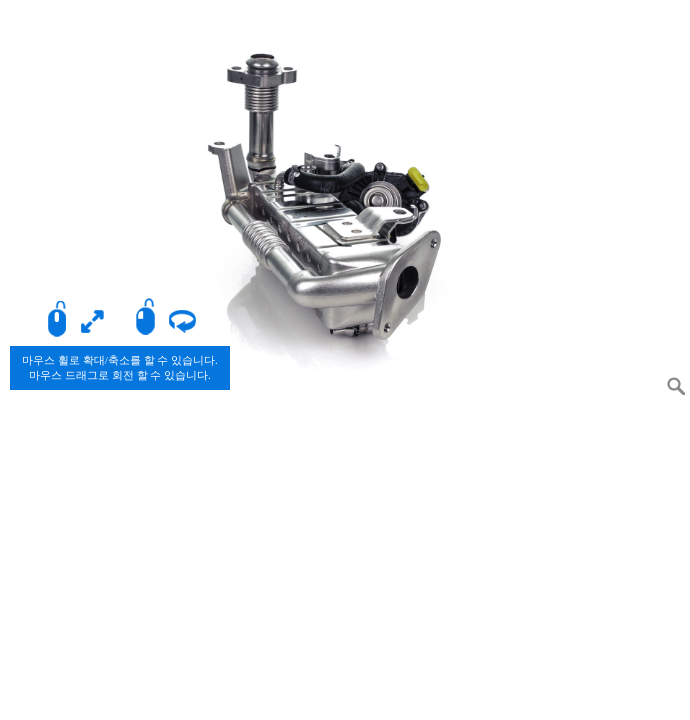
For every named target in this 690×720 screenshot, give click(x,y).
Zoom (676, 386)
